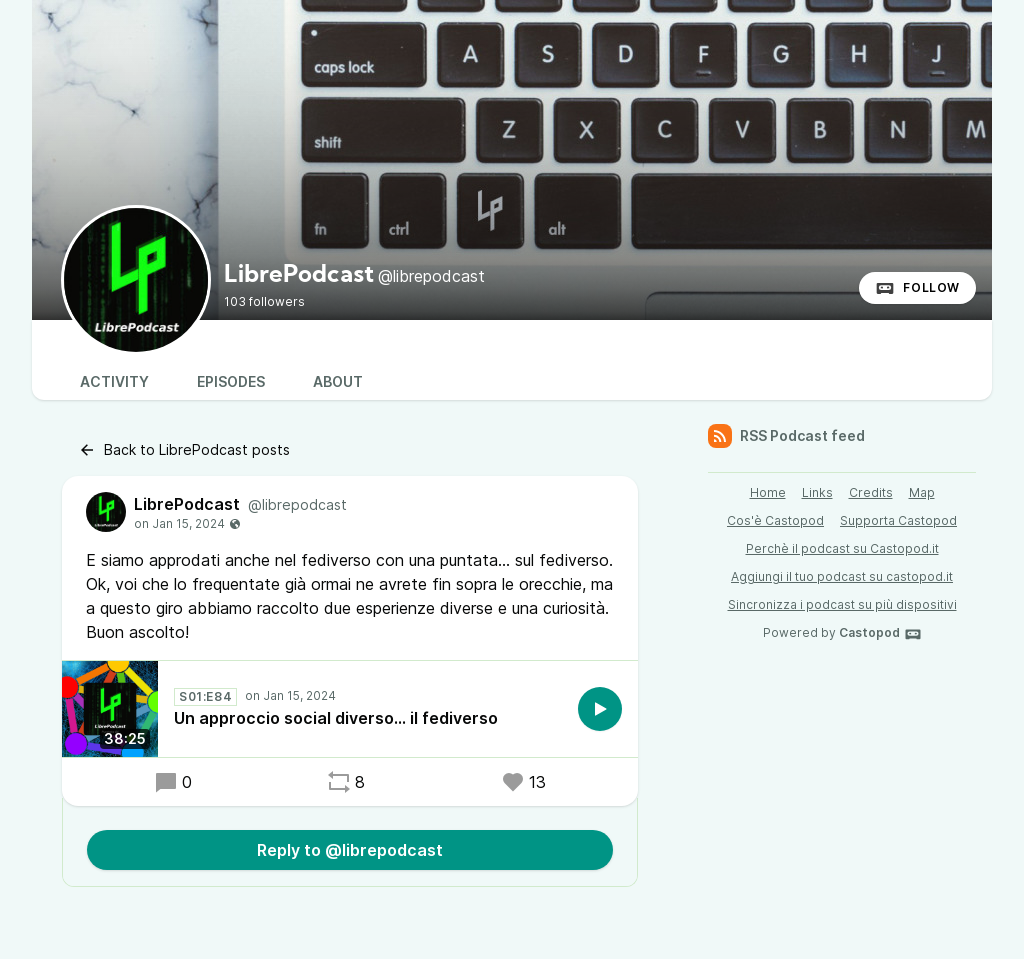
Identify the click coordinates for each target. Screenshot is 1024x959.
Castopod (880, 634)
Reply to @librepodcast (350, 850)
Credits (871, 492)
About (338, 381)
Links (817, 492)
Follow (917, 288)
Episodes (231, 381)
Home (768, 492)
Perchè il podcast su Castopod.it (842, 548)
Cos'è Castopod (775, 520)
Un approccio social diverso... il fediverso (336, 718)
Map (922, 492)
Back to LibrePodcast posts (184, 450)
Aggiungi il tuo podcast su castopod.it (842, 576)
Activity (114, 381)
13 (523, 782)
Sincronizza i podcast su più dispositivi (842, 604)
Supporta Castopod (898, 520)
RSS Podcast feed (786, 436)
